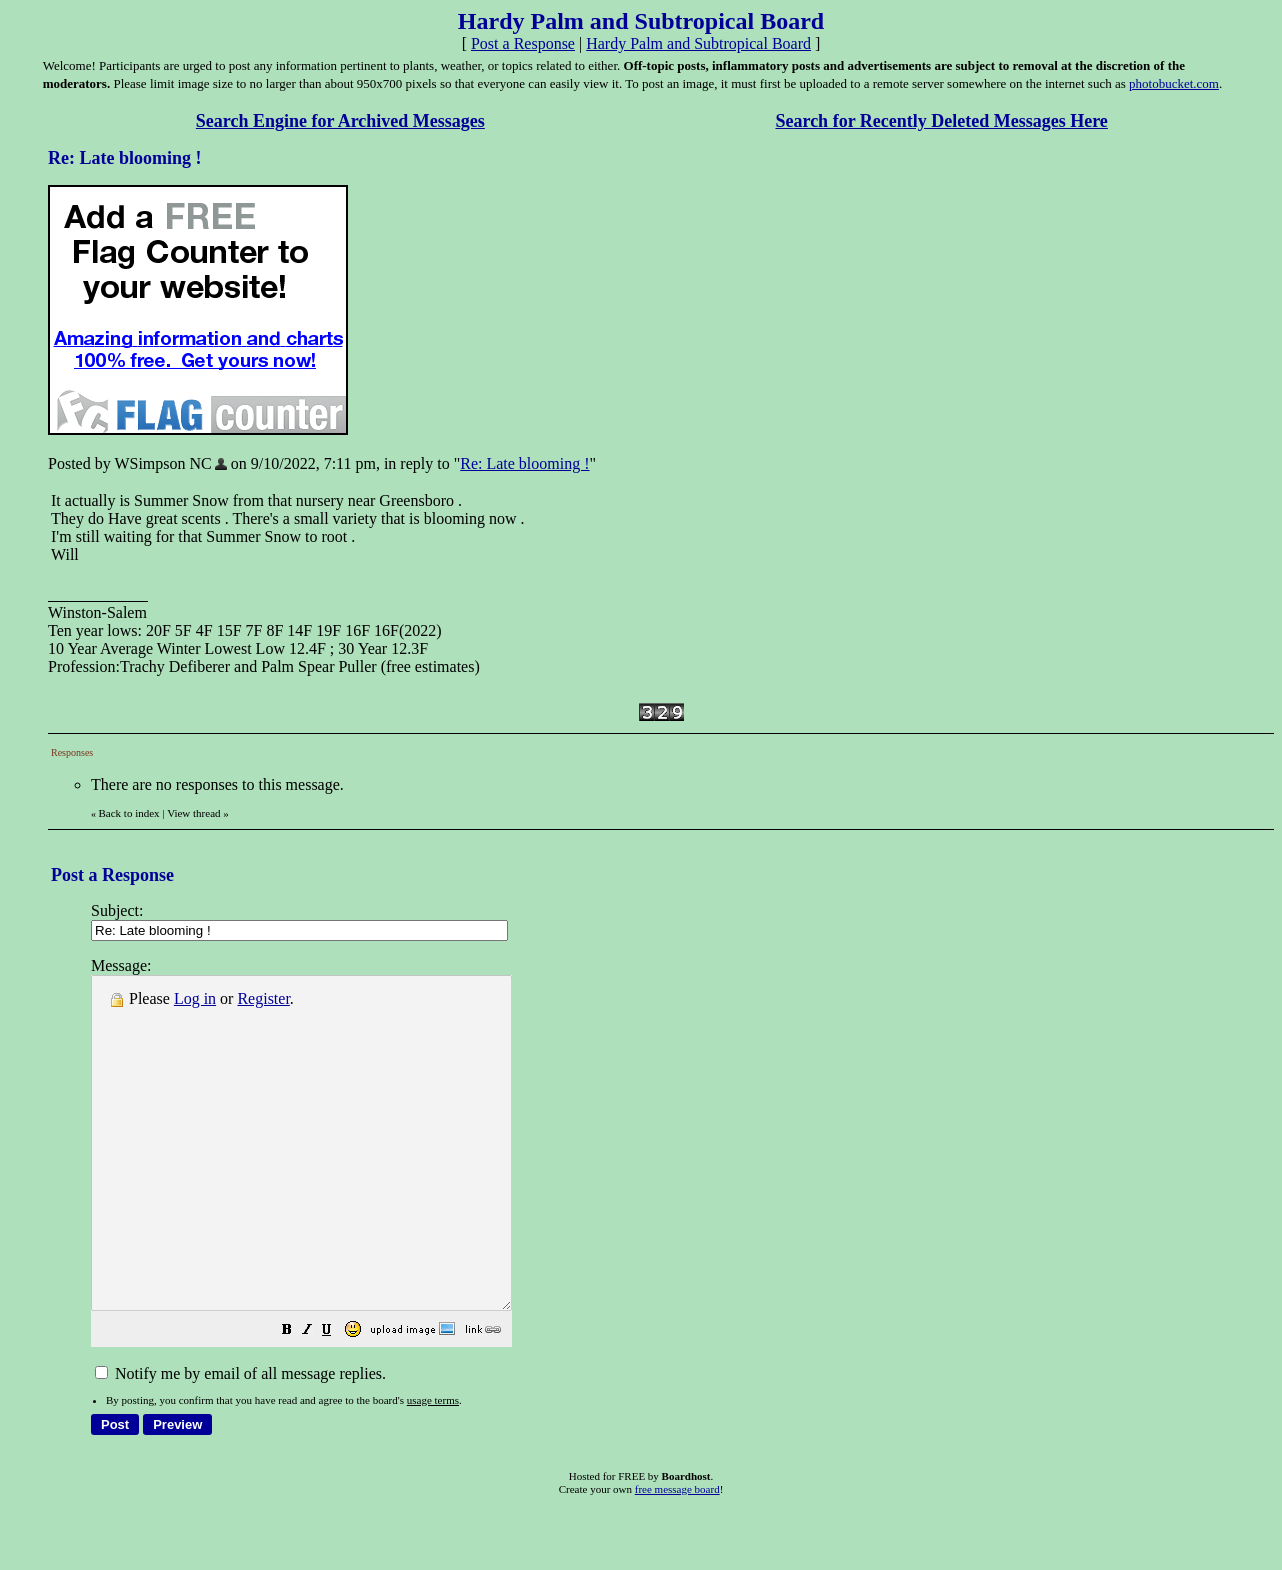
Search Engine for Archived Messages (340, 121)
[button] (337, 1397)
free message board (677, 1555)
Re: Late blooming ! (524, 463)
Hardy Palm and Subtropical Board (698, 43)
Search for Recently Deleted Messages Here (941, 121)
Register (263, 998)
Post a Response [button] (523, 43)
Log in (195, 998)
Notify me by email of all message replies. (240, 1439)
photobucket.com (1174, 83)
